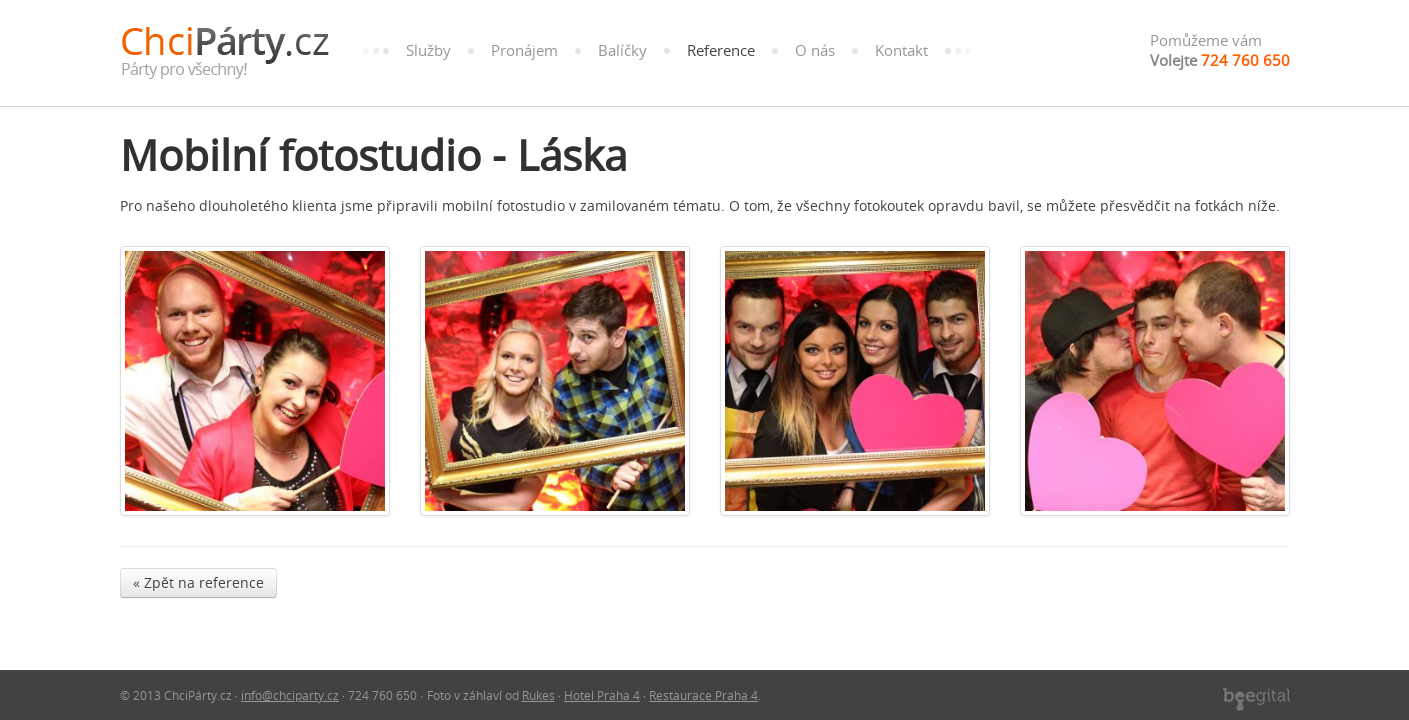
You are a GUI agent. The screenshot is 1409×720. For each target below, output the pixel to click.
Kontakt (901, 50)
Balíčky (622, 50)
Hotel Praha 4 (602, 695)
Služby (428, 50)
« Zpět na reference (198, 582)
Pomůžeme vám (1220, 50)
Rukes (538, 695)
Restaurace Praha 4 (703, 695)
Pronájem (524, 50)
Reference (721, 50)
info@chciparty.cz (290, 695)
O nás (815, 50)
